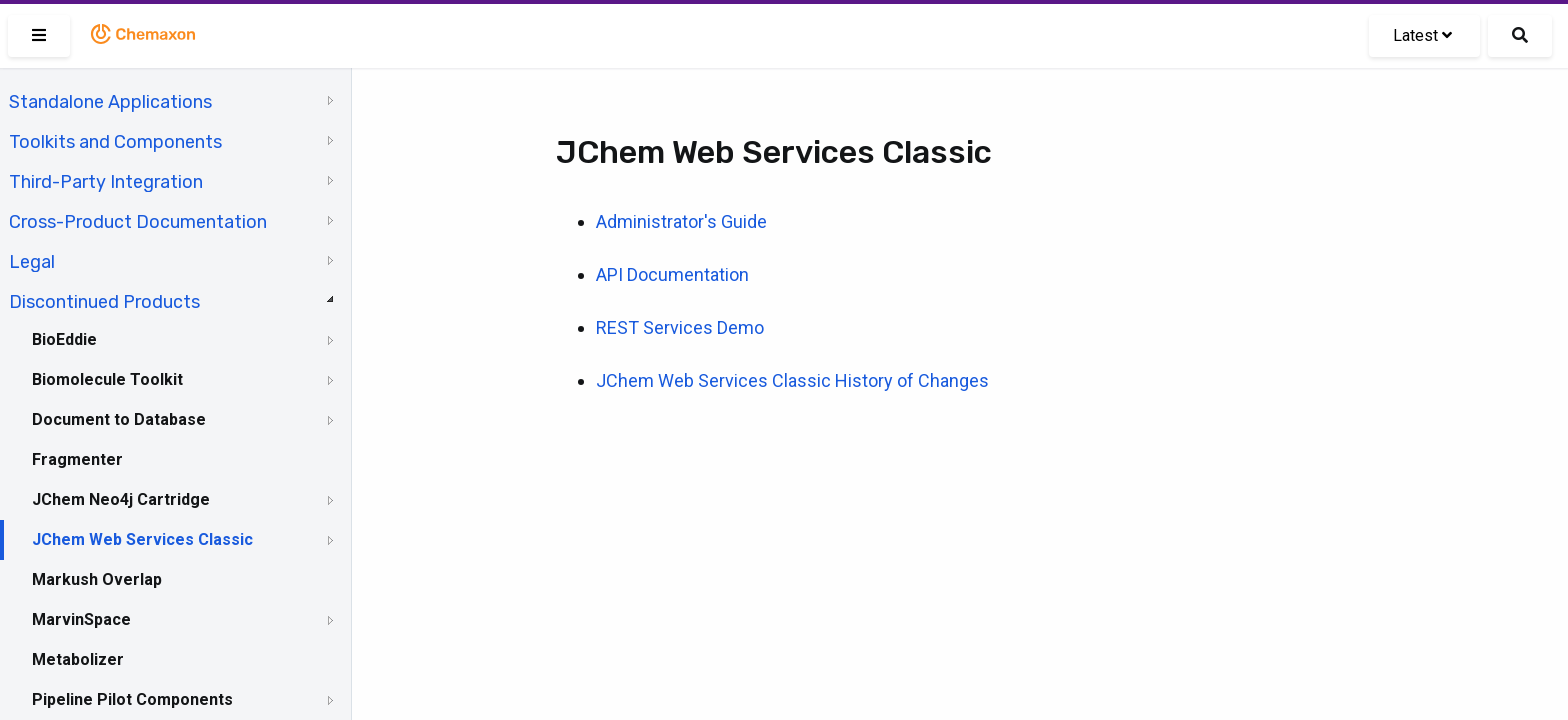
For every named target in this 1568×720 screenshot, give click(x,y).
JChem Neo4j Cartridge (121, 499)
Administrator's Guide (681, 221)
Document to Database (119, 419)
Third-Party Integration (106, 182)
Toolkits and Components (115, 142)
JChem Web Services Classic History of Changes (792, 380)
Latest (1422, 35)
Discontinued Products (104, 302)
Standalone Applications (110, 102)
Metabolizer (78, 659)
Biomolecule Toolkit (107, 379)
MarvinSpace (81, 619)
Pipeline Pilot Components (132, 699)
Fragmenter (77, 459)
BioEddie (64, 339)
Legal (32, 262)
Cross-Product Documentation (138, 222)
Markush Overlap (97, 579)
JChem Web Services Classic (142, 539)
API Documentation (672, 274)
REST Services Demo (680, 327)
